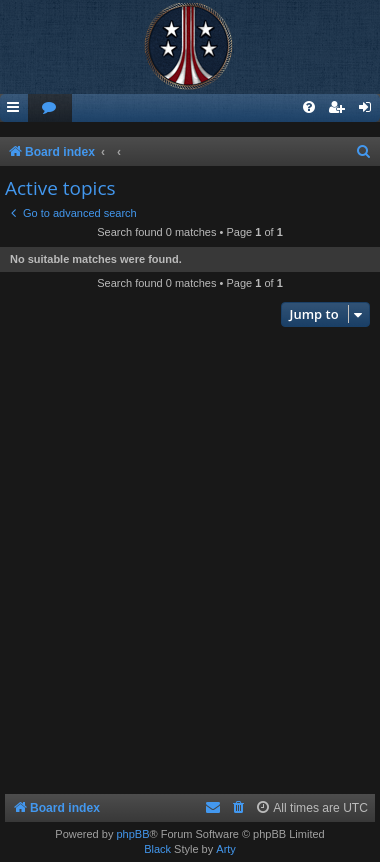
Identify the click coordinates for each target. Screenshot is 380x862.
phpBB (132, 834)
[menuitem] (50, 108)
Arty (226, 849)
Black (157, 849)
